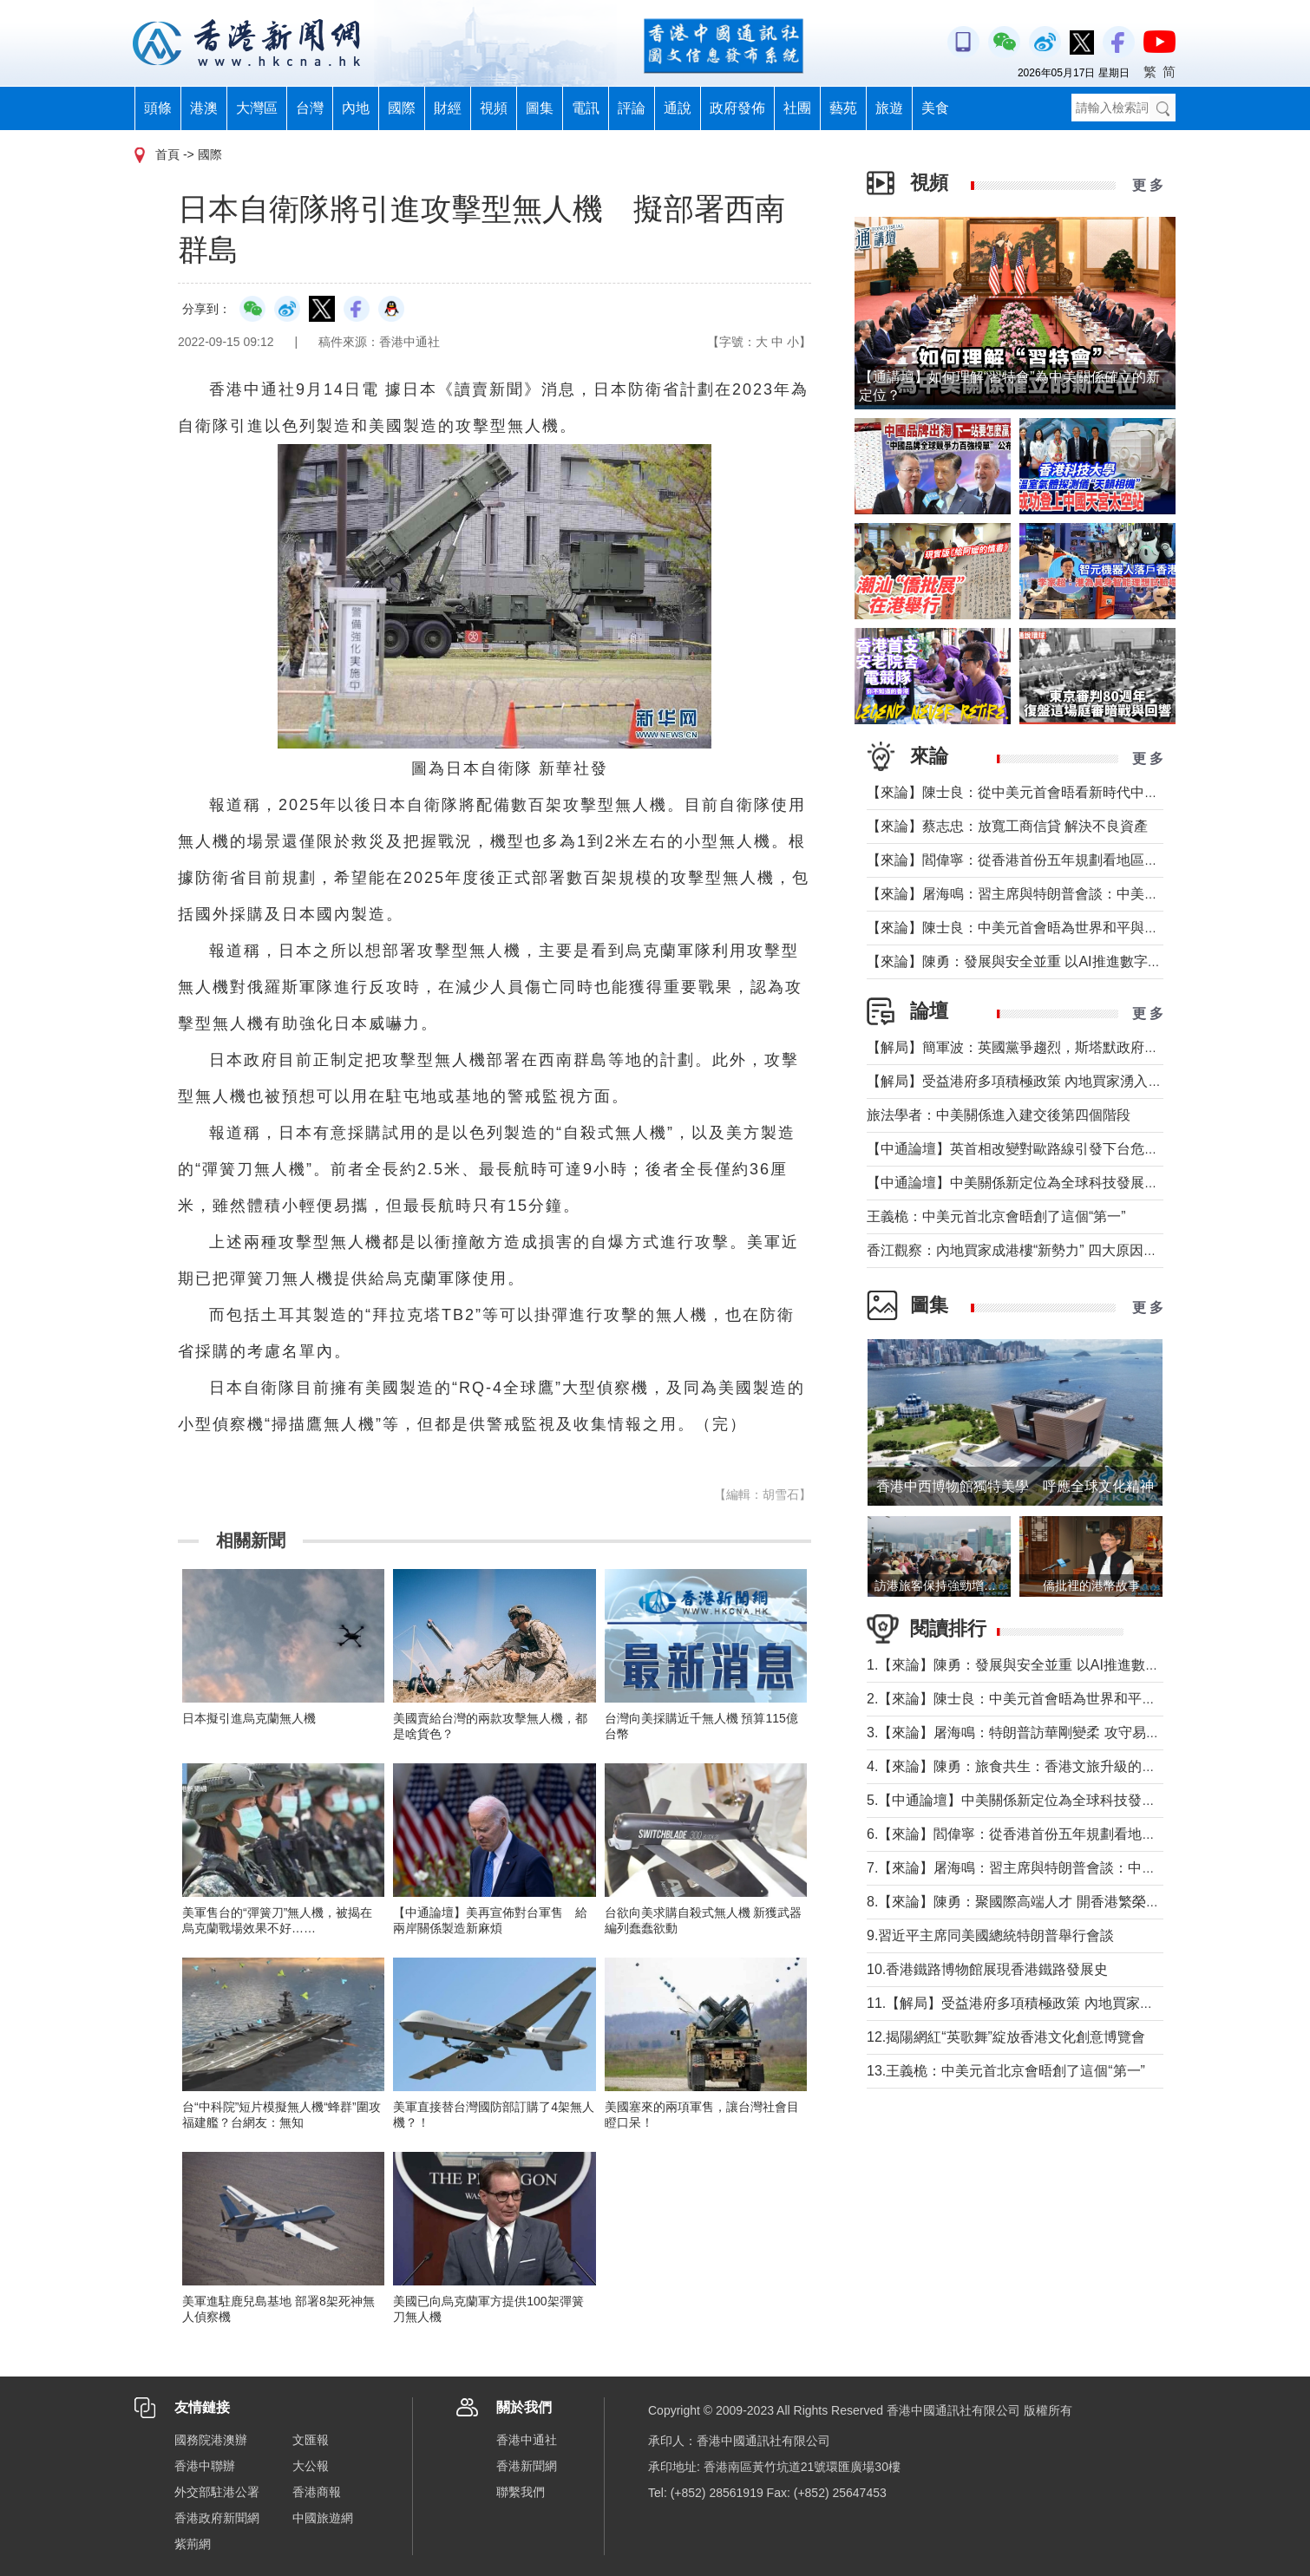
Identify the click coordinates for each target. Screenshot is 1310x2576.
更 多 (1147, 185)
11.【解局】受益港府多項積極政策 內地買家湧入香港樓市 (1045, 2003)
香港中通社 (526, 2440)
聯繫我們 (520, 2492)
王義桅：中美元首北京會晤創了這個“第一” (996, 1216)
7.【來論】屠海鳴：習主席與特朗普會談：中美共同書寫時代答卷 (1067, 1867)
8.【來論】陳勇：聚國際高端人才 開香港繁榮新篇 (1020, 1901)
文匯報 (310, 2440)
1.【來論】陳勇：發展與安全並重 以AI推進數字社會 (1027, 1664)
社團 (797, 108)
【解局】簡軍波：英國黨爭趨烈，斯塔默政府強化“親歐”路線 (1052, 1047)
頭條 (158, 108)
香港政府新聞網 (216, 2518)
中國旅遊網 (322, 2518)
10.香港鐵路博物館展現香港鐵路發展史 (987, 1969)
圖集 (539, 108)
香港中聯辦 (204, 2466)
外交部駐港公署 (216, 2492)
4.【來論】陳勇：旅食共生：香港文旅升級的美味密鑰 (1032, 1766)
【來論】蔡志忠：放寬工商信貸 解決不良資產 (1007, 826)
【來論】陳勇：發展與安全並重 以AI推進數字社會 (1021, 961)
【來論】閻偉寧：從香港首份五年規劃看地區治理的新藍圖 (1047, 860)
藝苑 (843, 108)
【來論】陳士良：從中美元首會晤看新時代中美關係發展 (1040, 792)
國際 (402, 108)
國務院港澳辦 (210, 2440)
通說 (677, 108)
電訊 (585, 108)
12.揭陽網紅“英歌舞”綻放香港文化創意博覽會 (1006, 2037)
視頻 (494, 108)
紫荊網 (192, 2544)
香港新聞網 (526, 2466)
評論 (631, 108)
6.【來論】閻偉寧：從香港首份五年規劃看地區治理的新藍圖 (1053, 1834)
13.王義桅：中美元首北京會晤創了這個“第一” (1006, 2070)
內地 (356, 108)
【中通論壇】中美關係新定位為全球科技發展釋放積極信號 (1047, 1182)
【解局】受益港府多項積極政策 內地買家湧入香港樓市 (1035, 1081)
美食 (935, 108)
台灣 (310, 108)
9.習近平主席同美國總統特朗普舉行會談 (990, 1935)
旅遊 (889, 108)
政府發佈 (737, 108)
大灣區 (257, 108)
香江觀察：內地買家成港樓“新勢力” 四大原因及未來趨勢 (1040, 1250)
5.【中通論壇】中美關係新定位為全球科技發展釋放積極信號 (1053, 1800)
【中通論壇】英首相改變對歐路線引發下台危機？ (1019, 1148)
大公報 (310, 2466)
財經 (448, 108)
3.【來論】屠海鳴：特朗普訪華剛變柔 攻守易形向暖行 (1034, 1732)
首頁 (167, 154)
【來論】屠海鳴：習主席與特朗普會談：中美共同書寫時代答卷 (1061, 893)
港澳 (204, 108)
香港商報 (316, 2492)
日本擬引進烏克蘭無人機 (249, 1718)
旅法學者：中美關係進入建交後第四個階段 (998, 1115)
